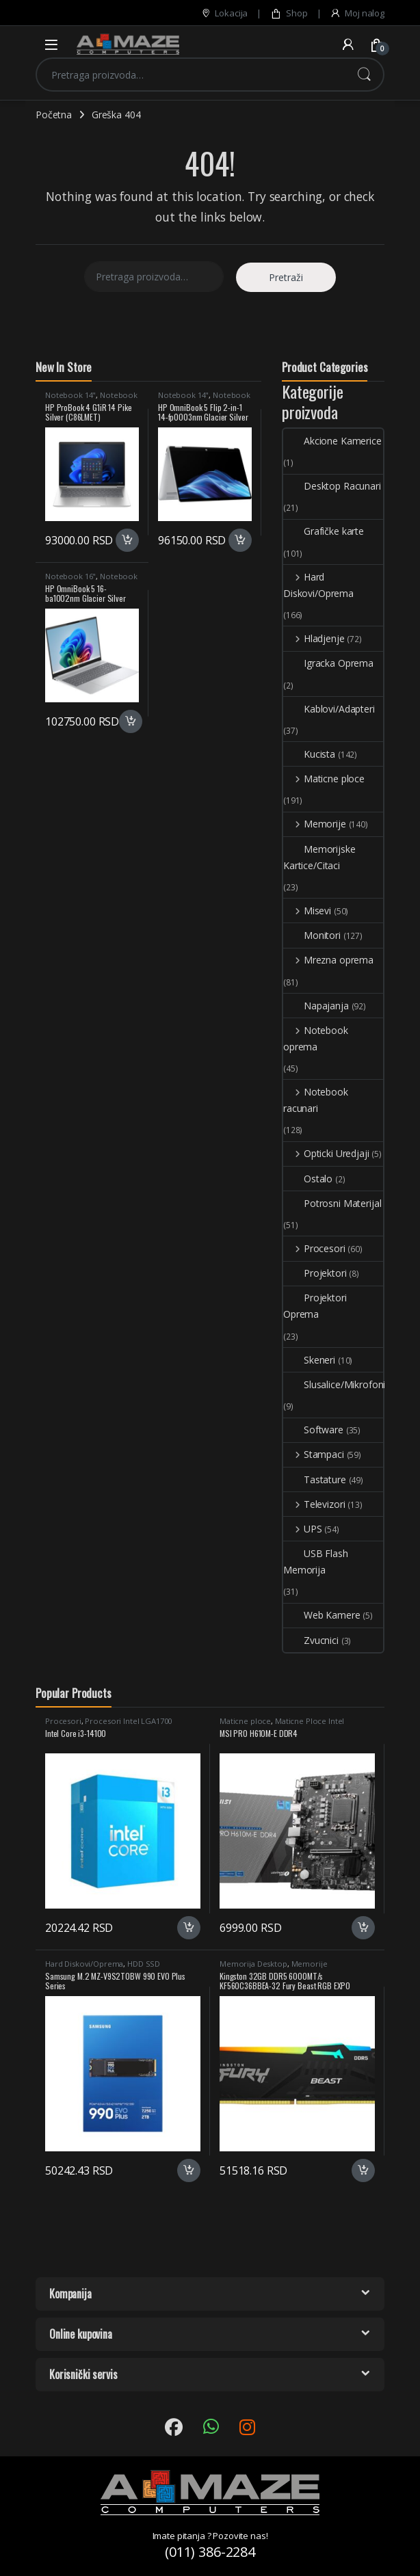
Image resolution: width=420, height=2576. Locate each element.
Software (313, 1429)
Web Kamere (321, 1614)
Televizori (314, 1504)
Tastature (314, 1479)
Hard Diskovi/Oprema (318, 585)
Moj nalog (357, 13)
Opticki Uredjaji (326, 1153)
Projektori (315, 1272)
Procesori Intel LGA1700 (128, 1721)
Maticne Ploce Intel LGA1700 (282, 1725)
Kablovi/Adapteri (329, 708)
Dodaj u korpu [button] (127, 540)
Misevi (307, 910)
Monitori (312, 935)
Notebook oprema (315, 1038)
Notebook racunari (315, 1100)
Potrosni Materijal (332, 1203)
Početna (54, 114)
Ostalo (307, 1178)
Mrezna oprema (328, 959)
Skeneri (309, 1359)
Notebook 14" (70, 395)
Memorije (314, 823)
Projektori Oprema (315, 1305)
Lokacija (224, 13)
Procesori (314, 1248)
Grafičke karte (323, 531)
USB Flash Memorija (315, 1561)
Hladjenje (314, 638)
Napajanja (316, 1005)
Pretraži (364, 74)
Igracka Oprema (328, 662)
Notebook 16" (70, 576)
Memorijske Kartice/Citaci (319, 857)
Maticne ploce (324, 778)
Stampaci (313, 1454)
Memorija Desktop (253, 1963)
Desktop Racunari (332, 485)
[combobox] (191, 74)
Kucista (309, 753)
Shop (288, 13)
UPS (302, 1528)
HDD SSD (143, 1963)
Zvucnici (311, 1640)
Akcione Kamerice (332, 440)
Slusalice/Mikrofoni (334, 1384)
